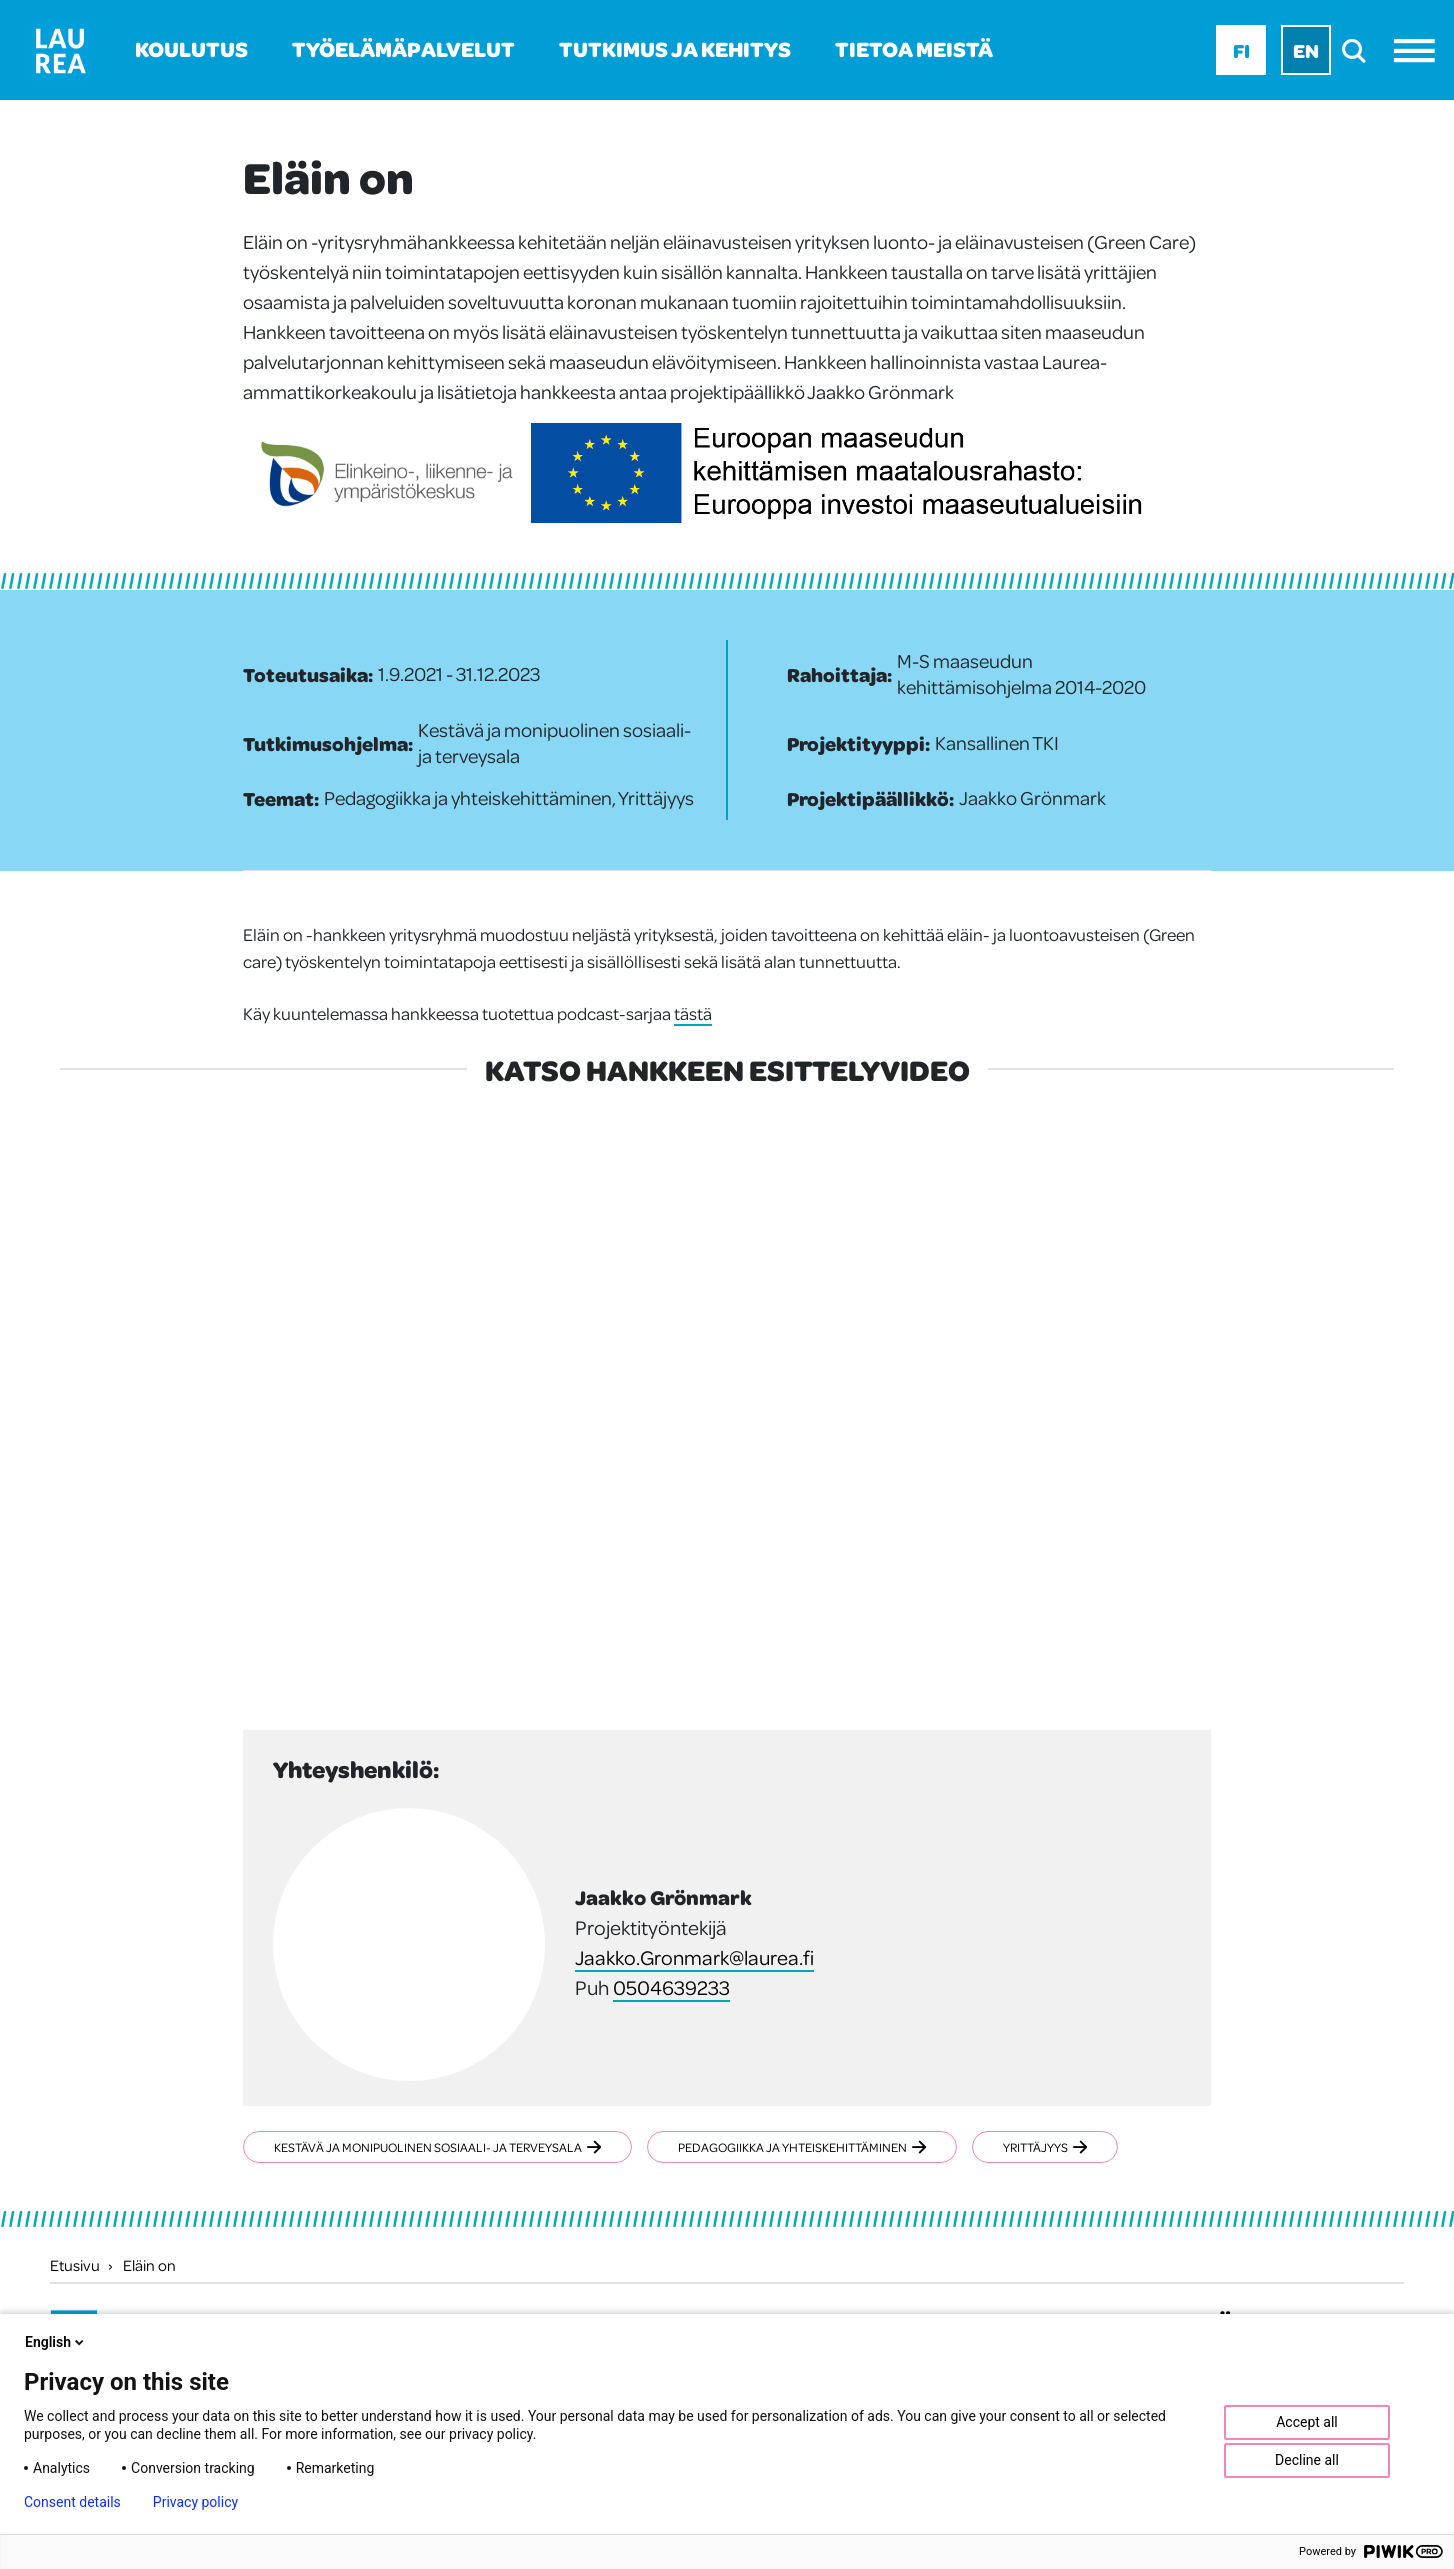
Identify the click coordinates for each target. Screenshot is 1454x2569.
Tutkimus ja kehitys (675, 48)
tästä (693, 1013)
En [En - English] (1306, 50)
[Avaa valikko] (1419, 50)
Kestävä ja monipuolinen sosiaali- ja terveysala (437, 2147)
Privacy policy (195, 2502)
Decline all (1307, 2460)
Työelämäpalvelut (403, 48)
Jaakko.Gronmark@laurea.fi (694, 1957)
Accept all (1307, 2422)
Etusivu (75, 2265)
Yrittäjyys (1045, 2147)
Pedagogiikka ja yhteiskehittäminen (802, 2147)
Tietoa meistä (914, 48)
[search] (1359, 50)
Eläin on (149, 2265)
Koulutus (191, 48)
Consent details (72, 2502)
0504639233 (671, 1987)
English (56, 2342)
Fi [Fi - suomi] (1241, 50)
